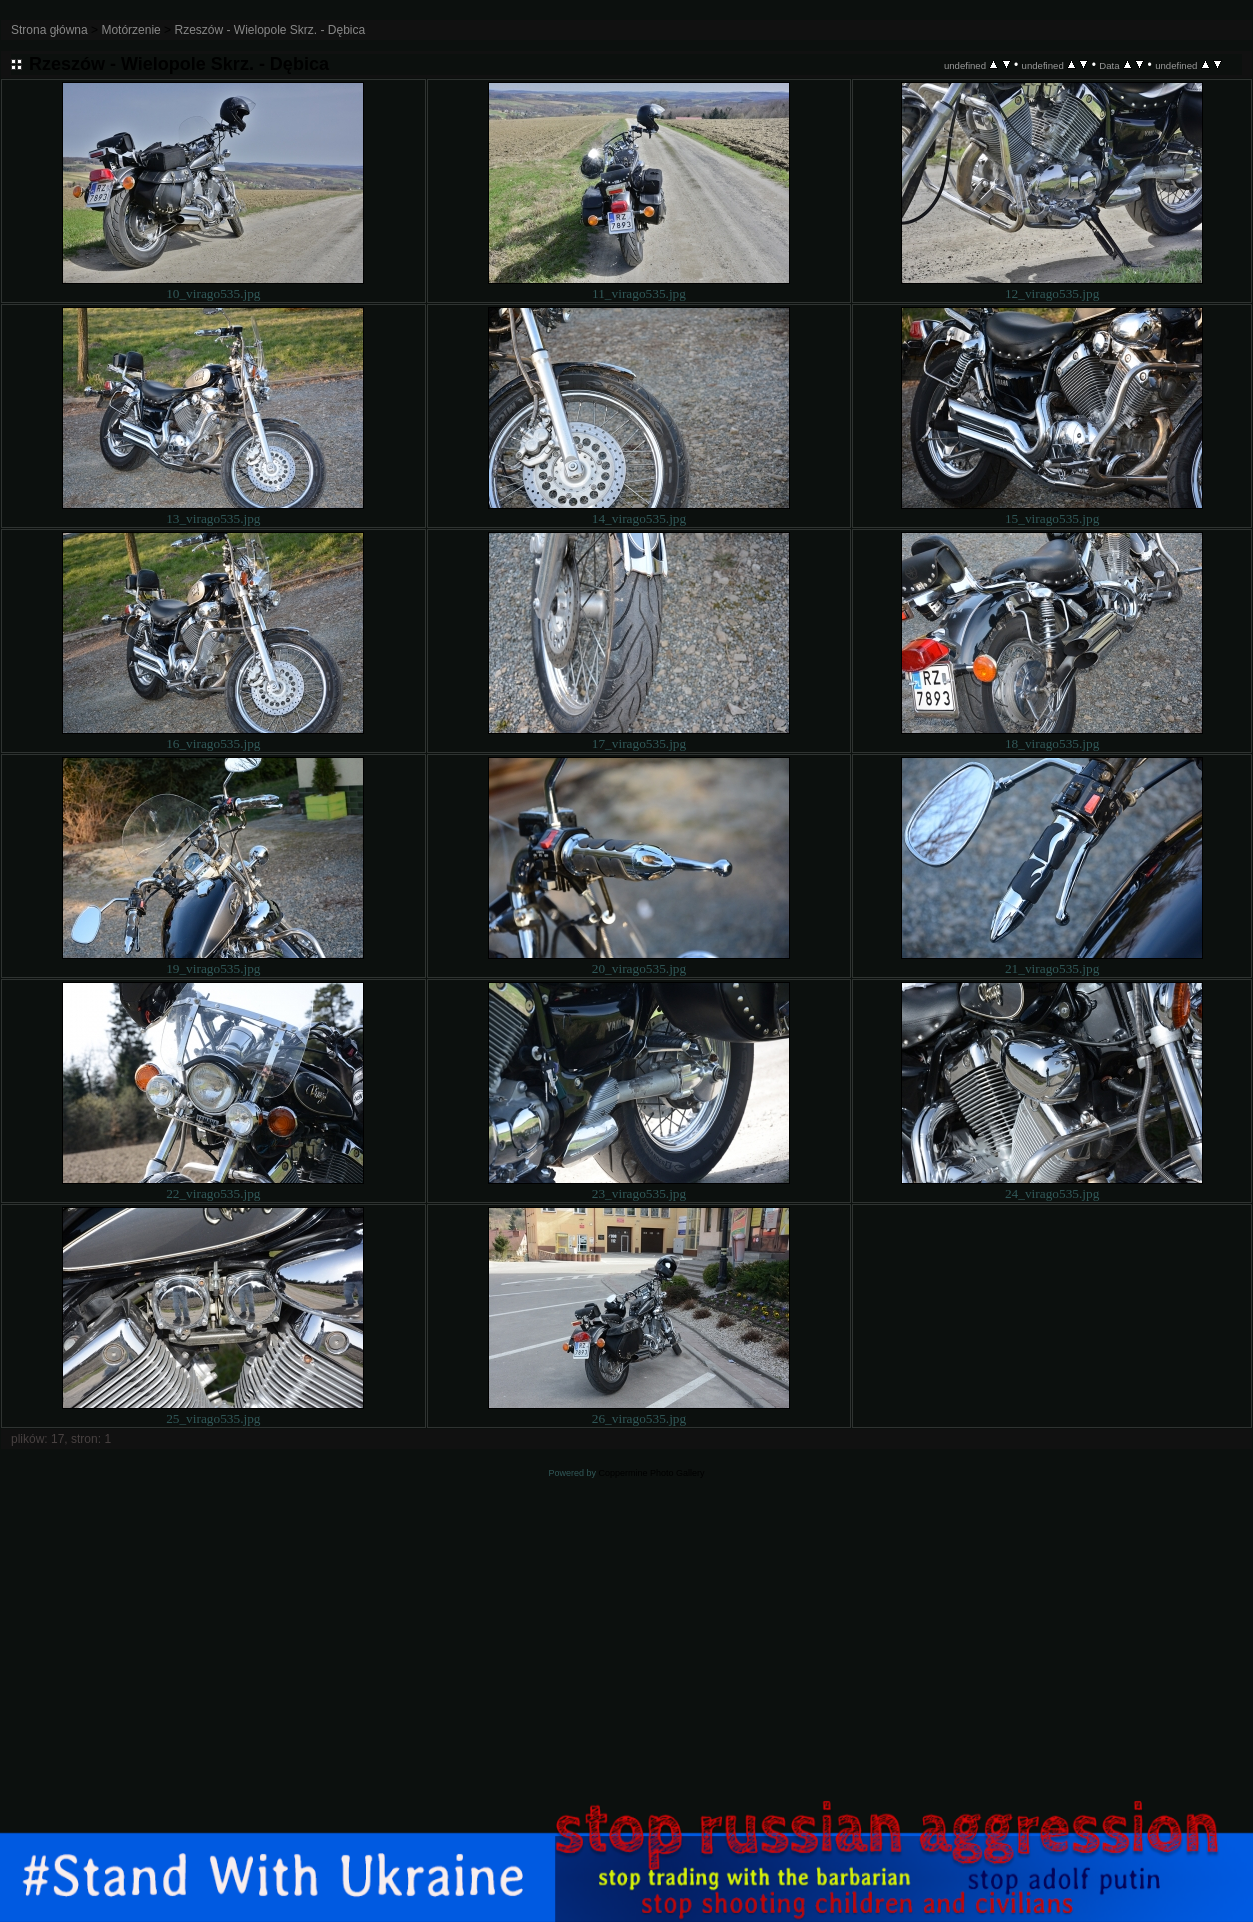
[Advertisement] (627, 1680)
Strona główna (49, 30)
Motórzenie (130, 30)
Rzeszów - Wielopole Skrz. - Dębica (269, 30)
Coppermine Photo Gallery (651, 1473)
